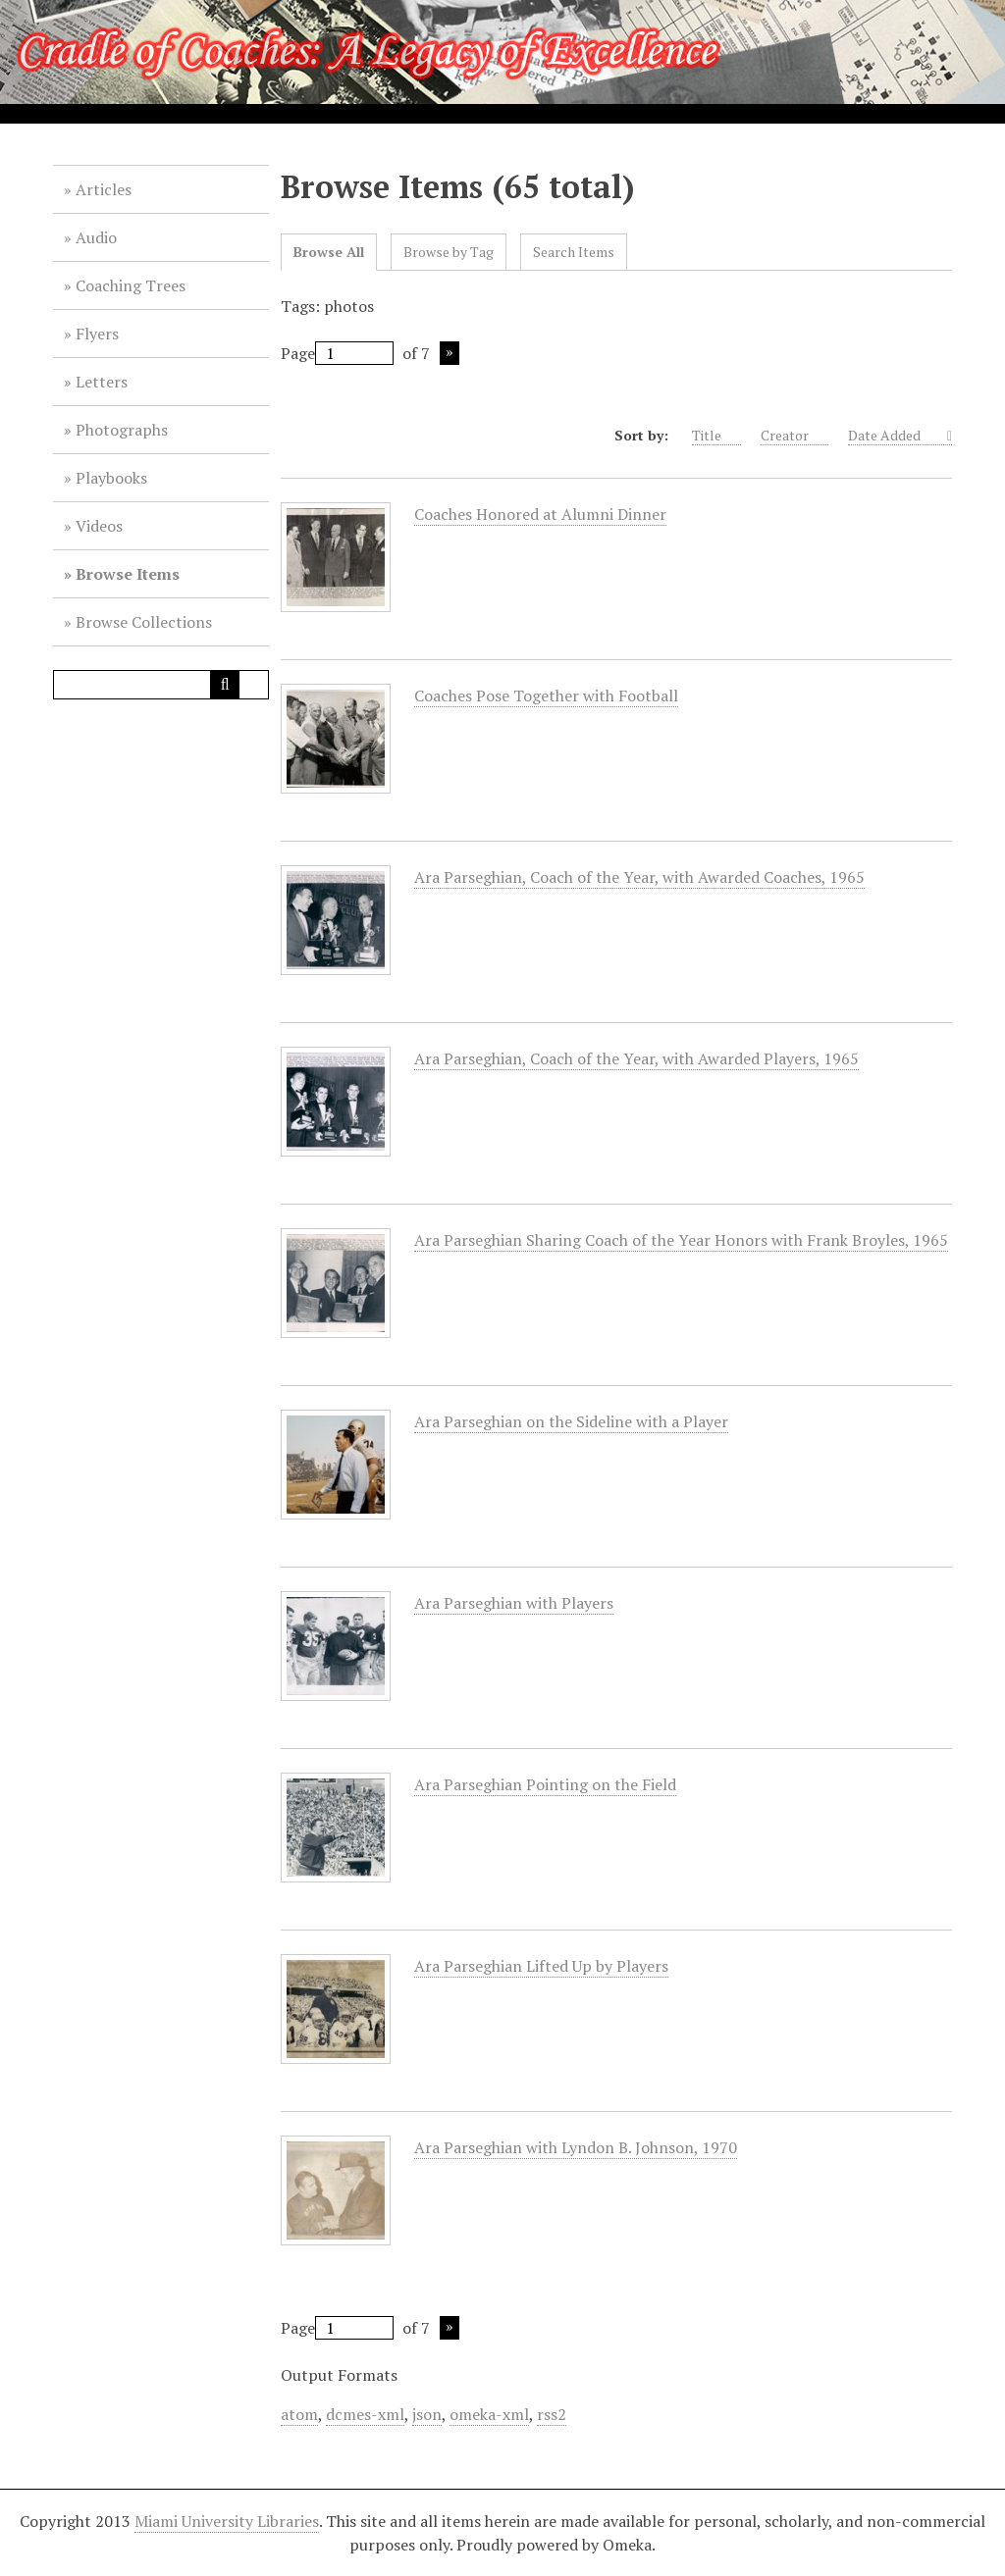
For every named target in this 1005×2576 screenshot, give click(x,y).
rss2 (551, 2414)
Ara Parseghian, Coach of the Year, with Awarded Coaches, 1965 (639, 877)
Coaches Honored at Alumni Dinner (540, 514)
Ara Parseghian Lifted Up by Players (541, 1966)
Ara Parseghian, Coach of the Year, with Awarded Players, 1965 (636, 1059)
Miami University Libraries (226, 2521)
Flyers (97, 333)
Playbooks (111, 478)
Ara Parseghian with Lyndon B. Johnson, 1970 (575, 2148)
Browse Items (128, 574)
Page (337, 353)
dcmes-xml (365, 2414)
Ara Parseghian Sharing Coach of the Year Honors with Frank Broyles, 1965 (681, 1240)
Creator (794, 435)
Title (716, 435)
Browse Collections (144, 622)
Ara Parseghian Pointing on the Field (545, 1785)
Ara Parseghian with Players (513, 1603)
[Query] (161, 684)
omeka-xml (489, 2414)
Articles (104, 189)
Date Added (895, 435)
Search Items (573, 251)
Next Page (449, 353)
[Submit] (224, 684)
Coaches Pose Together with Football (546, 696)
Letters (102, 381)
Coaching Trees (130, 285)
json (427, 2414)
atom (299, 2414)
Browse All (328, 251)
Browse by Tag (448, 251)
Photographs (122, 429)
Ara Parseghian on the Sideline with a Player (571, 1422)
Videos (99, 526)
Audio (96, 237)
